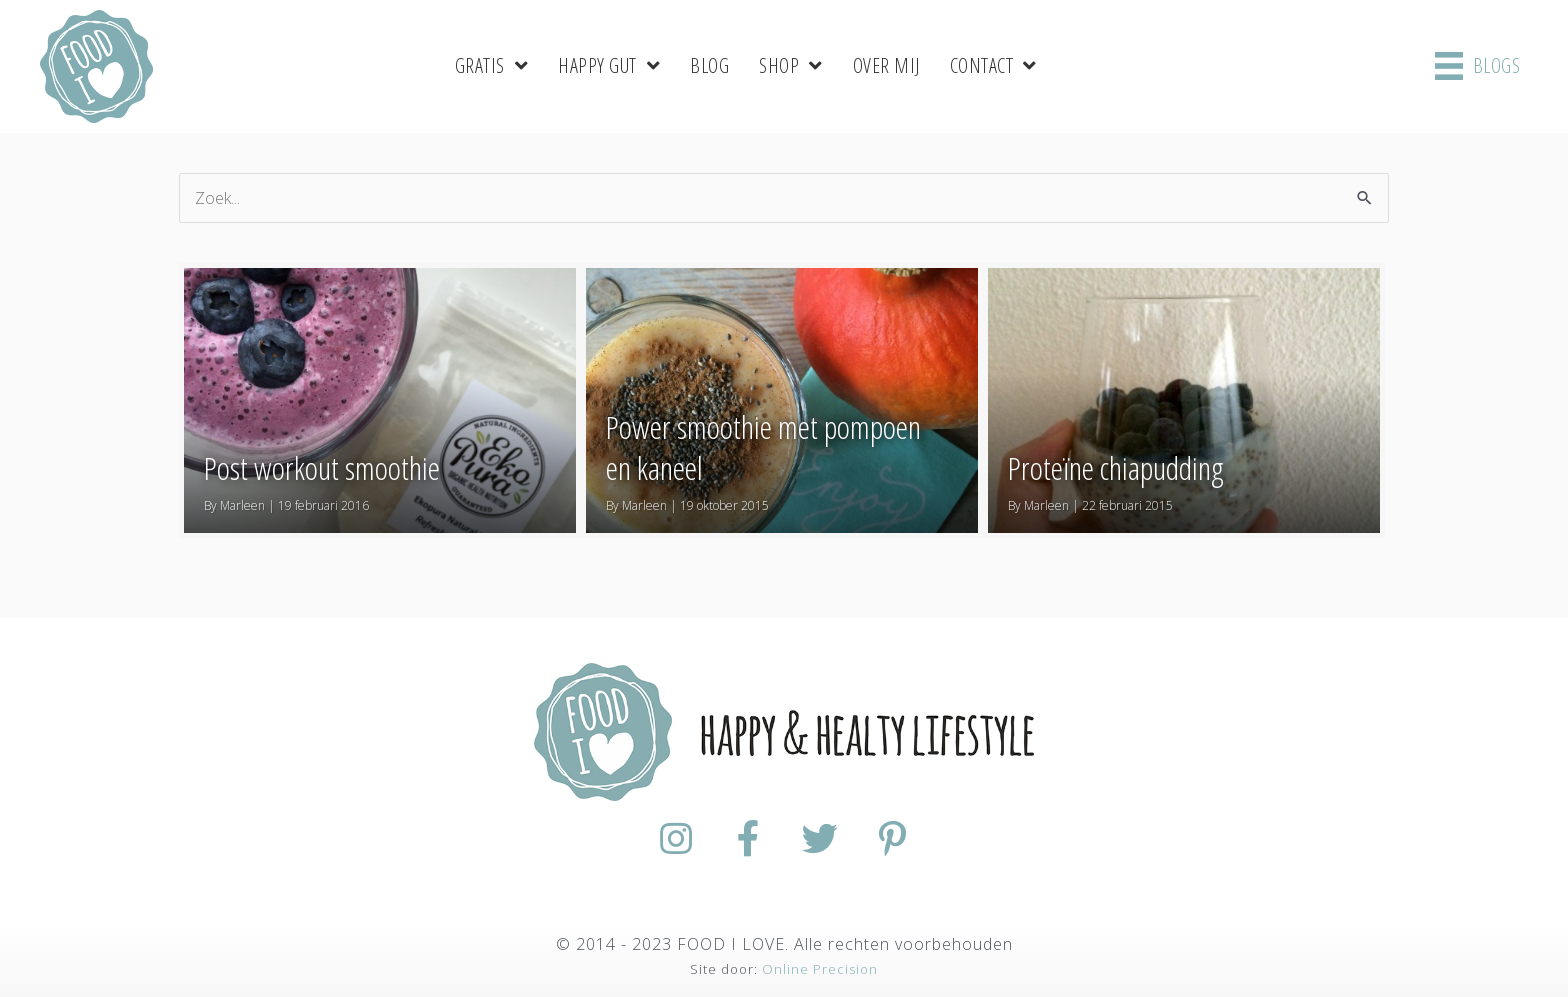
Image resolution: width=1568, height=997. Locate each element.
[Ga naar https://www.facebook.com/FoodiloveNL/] (748, 839)
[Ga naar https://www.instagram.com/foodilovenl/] (676, 839)
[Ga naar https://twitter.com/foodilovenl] (820, 839)
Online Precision (820, 969)
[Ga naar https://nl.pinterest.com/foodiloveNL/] (892, 839)
